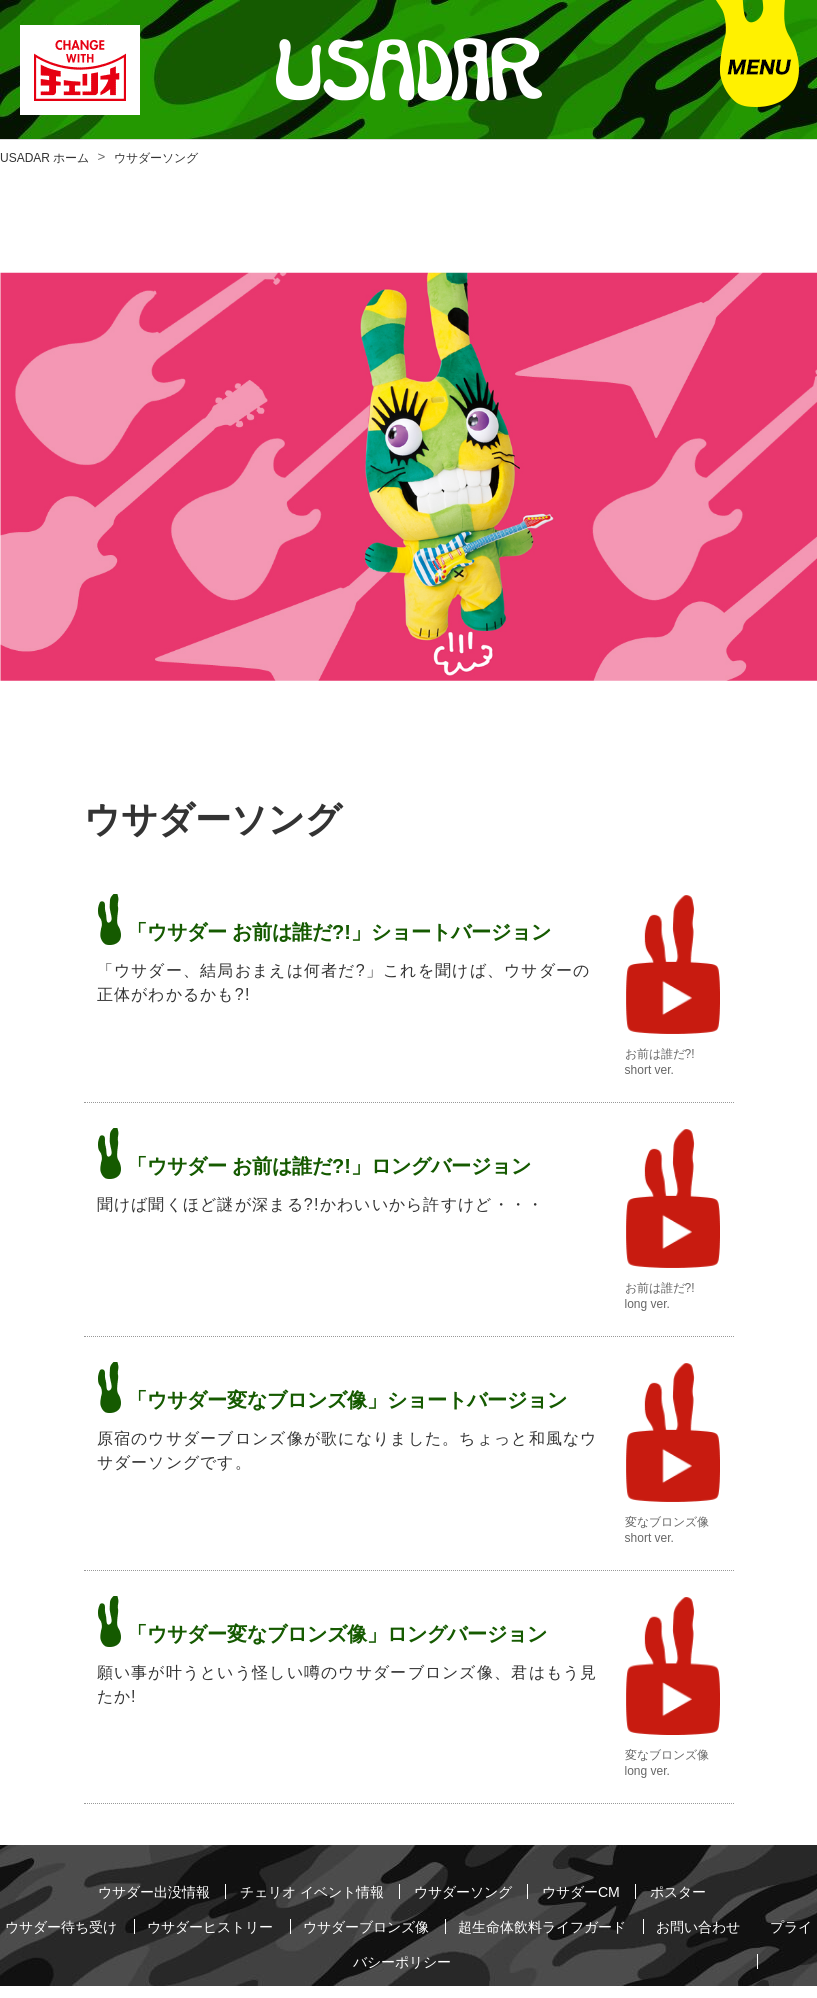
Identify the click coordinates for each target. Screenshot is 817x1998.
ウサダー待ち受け (69, 1915)
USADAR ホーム (44, 158)
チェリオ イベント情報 (303, 1888)
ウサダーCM (602, 1888)
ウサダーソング (472, 1888)
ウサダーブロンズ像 (409, 1915)
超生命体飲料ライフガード (606, 1915)
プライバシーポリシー (425, 1943)
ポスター (708, 1888)
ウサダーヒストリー (235, 1915)
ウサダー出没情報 (128, 1888)
